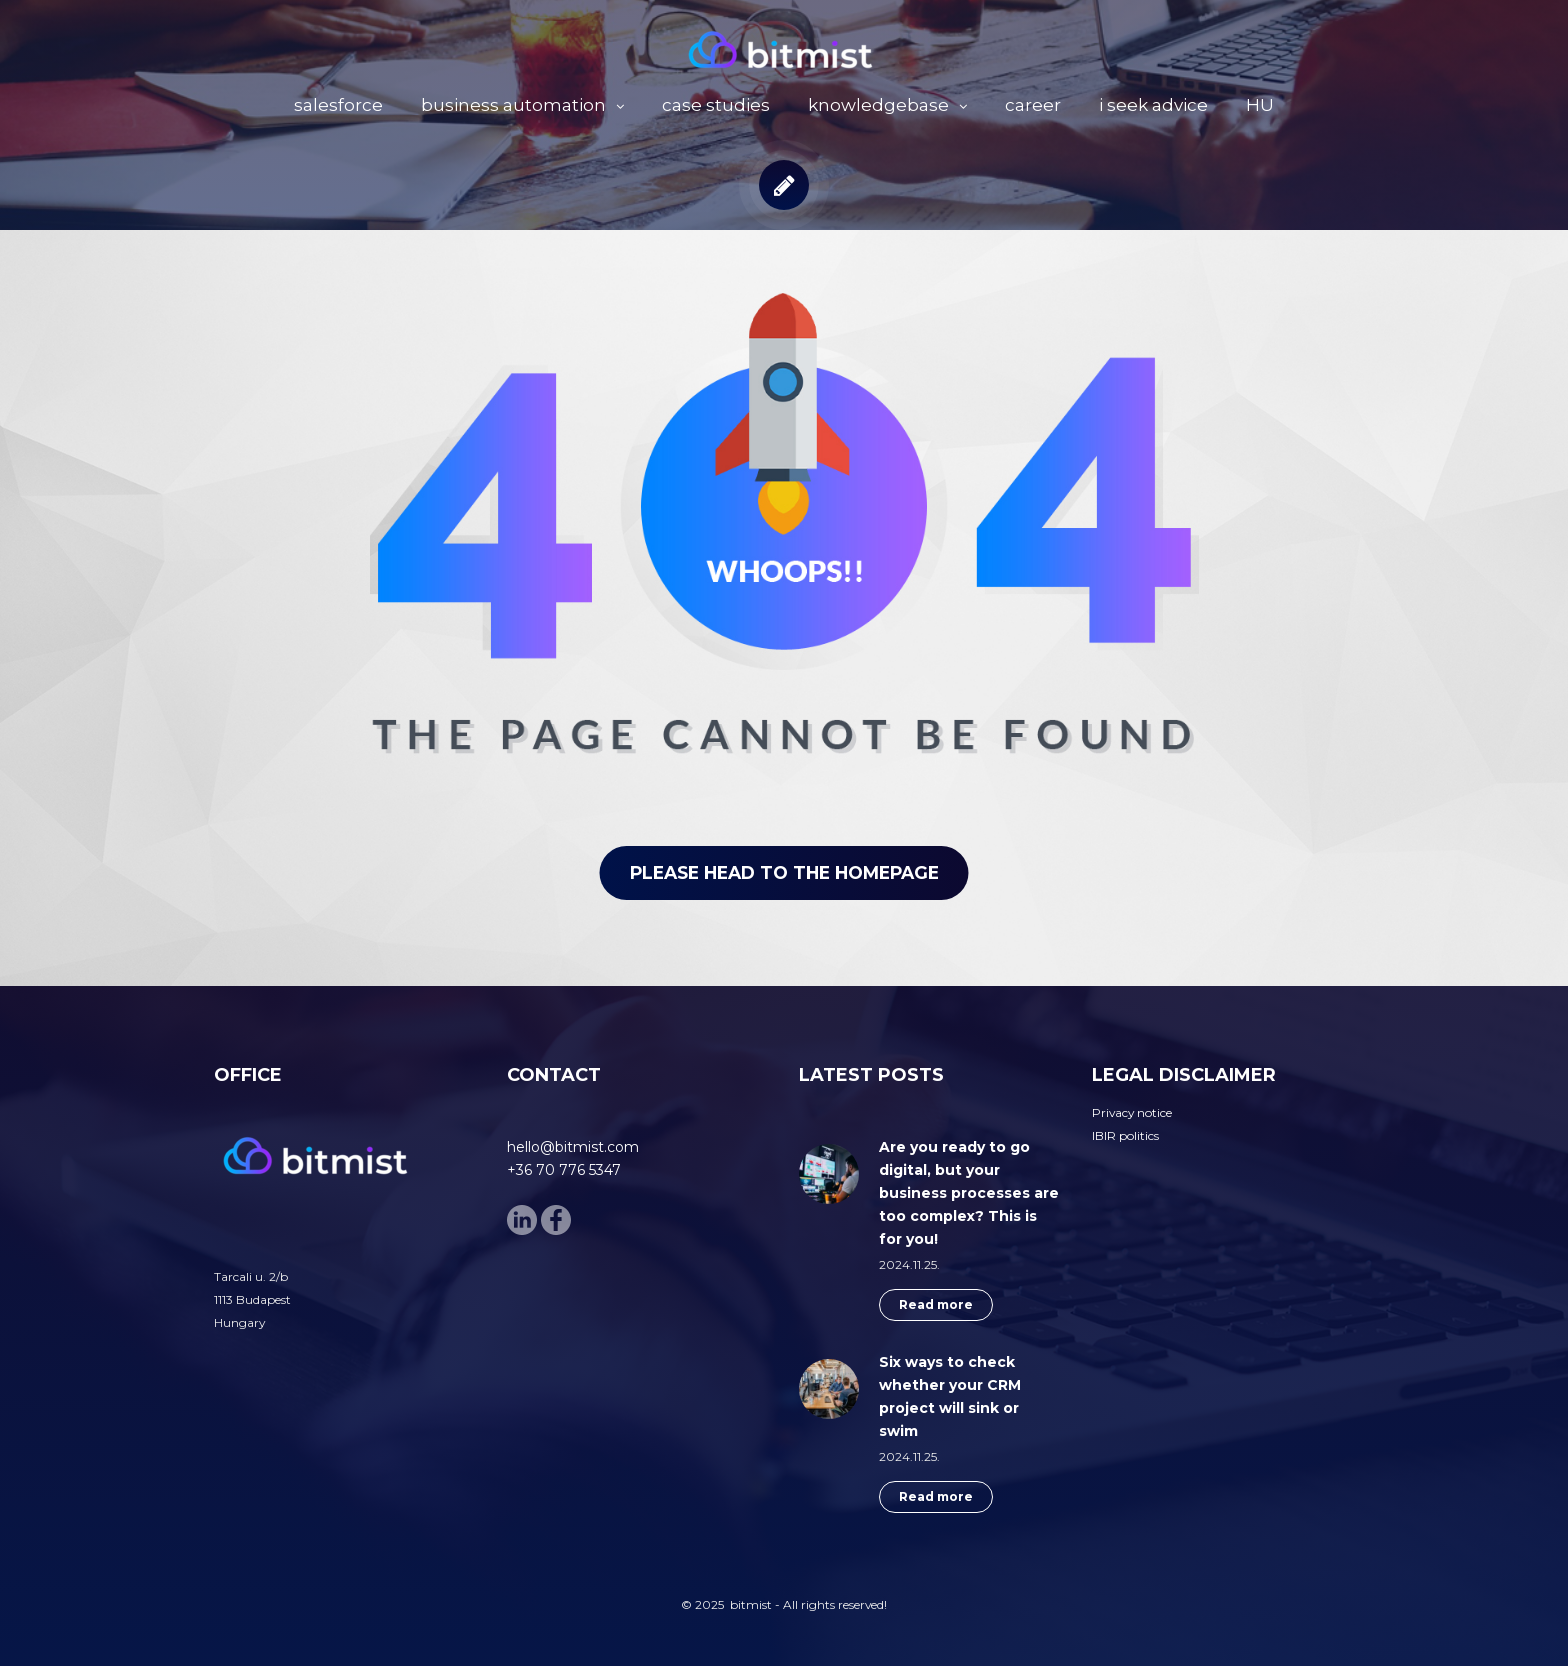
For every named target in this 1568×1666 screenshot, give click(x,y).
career (1033, 105)
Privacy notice (1132, 1112)
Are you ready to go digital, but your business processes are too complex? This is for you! (969, 1193)
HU (1260, 105)
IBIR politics (1125, 1135)
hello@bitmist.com (573, 1147)
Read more (936, 1304)
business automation (513, 105)
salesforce (338, 105)
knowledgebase (878, 105)
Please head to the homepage (784, 867)
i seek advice (1153, 105)
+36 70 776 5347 (564, 1170)
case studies (716, 105)
